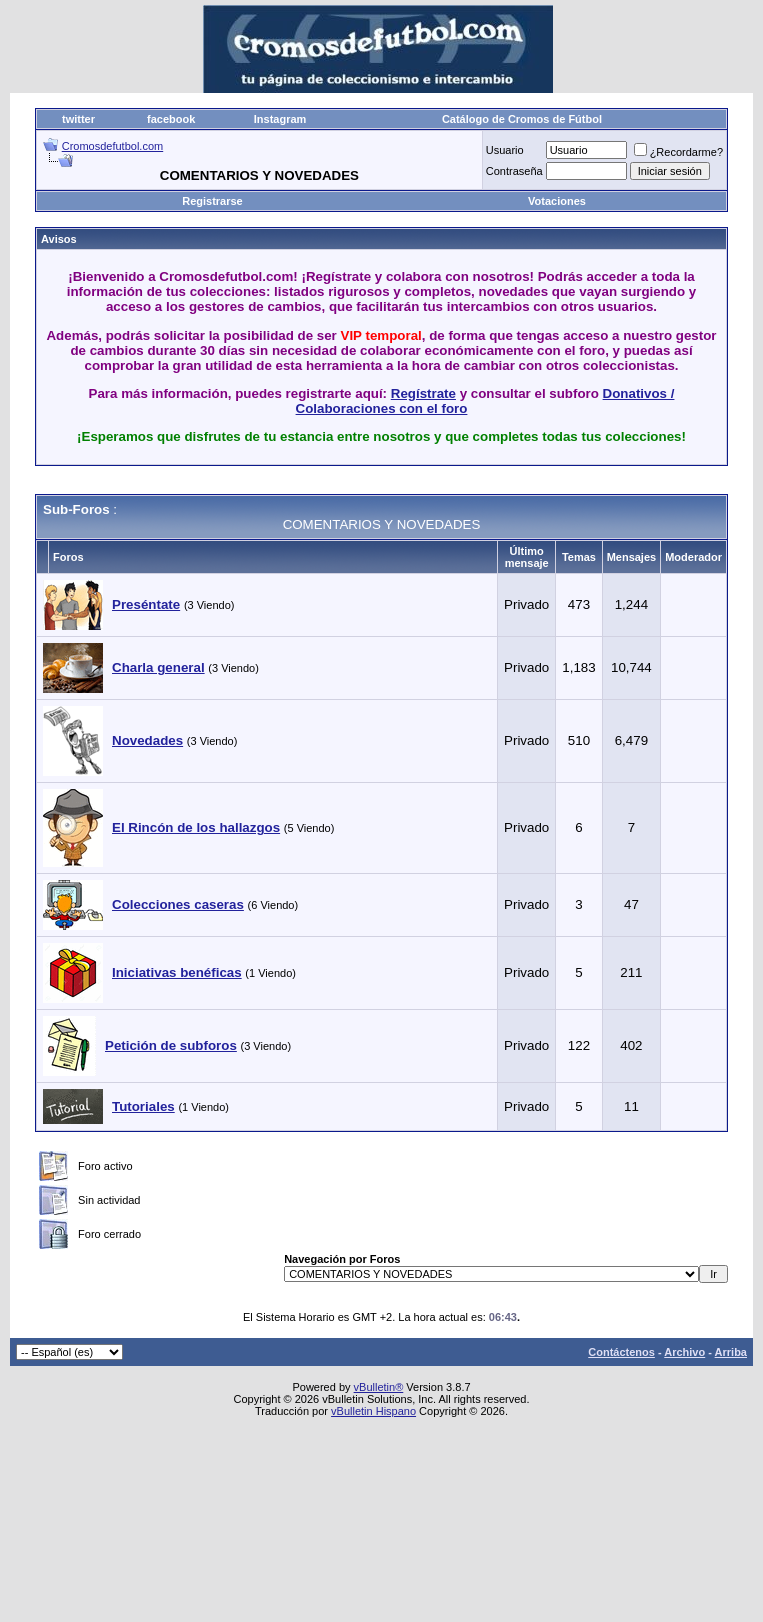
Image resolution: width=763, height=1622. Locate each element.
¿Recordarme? (678, 152)
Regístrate (423, 393)
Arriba (731, 1352)
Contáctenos (621, 1352)
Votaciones (557, 201)
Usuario (505, 150)
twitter (78, 119)
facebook (171, 119)
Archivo (684, 1352)
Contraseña (514, 171)
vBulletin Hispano (373, 1411)
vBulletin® (379, 1387)
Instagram (280, 119)
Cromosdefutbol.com (113, 146)
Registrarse (212, 201)
